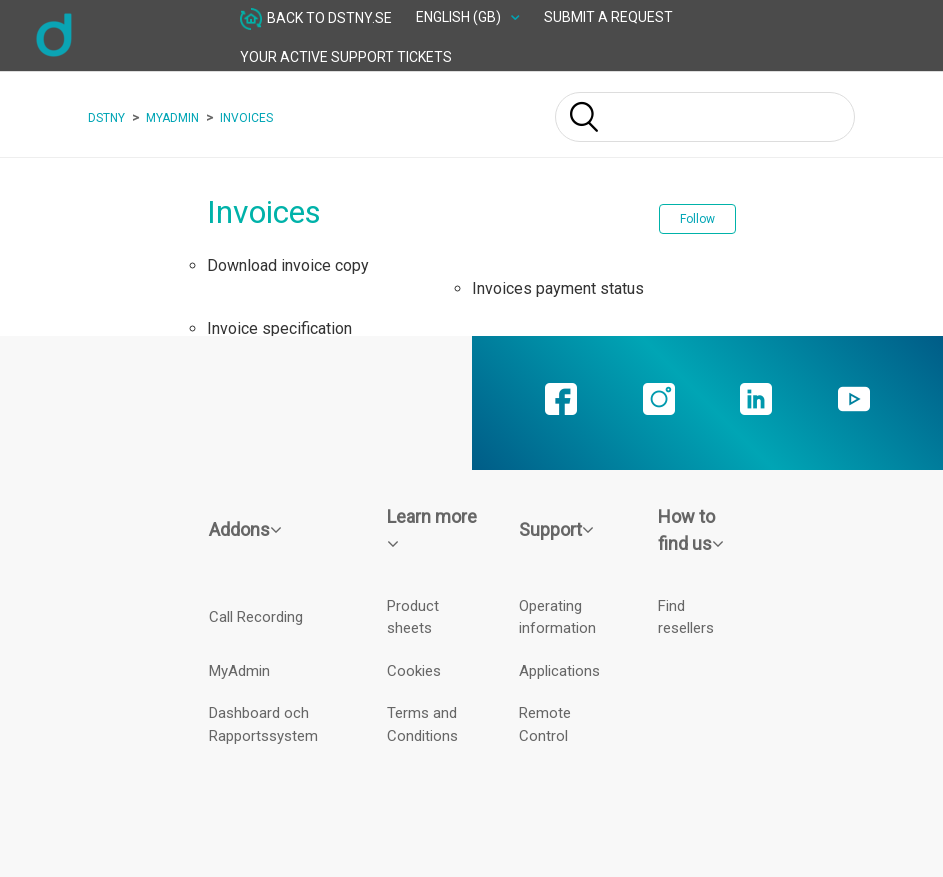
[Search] (705, 117)
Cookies (414, 671)
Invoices (246, 118)
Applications (559, 671)
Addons (245, 529)
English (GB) (460, 17)
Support (556, 529)
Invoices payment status (558, 288)
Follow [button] (697, 219)
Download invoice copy (288, 265)
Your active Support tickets (346, 57)
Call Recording (256, 617)
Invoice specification (279, 328)
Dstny (106, 118)
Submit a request (608, 17)
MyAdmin (172, 118)
